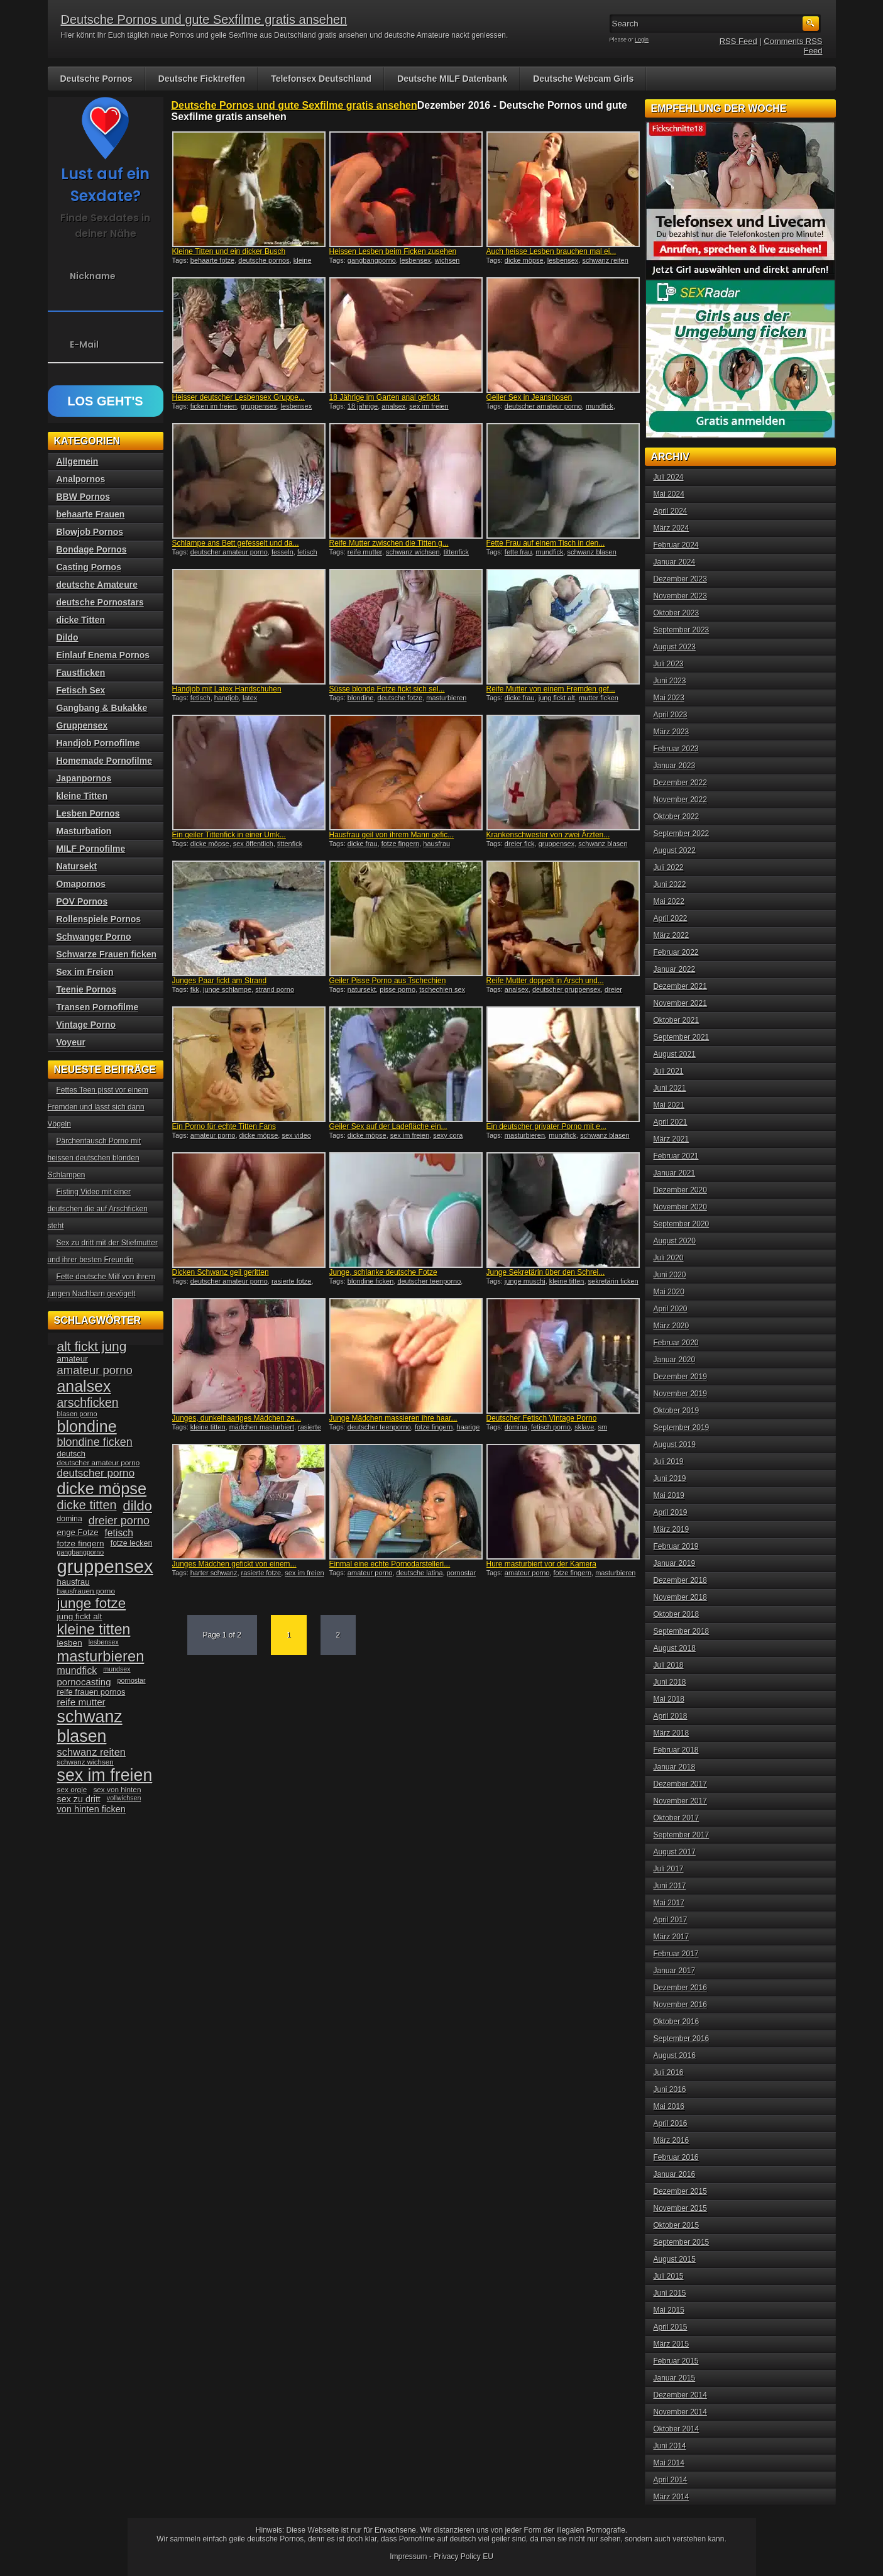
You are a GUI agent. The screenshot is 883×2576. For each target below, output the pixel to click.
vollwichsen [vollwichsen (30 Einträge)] (124, 1798)
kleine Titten (82, 796)
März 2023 (671, 731)
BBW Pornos (84, 497)
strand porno (274, 989)
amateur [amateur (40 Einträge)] (72, 1358)
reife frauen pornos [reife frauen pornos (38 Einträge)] (91, 1692)
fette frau (518, 552)
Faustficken (81, 673)
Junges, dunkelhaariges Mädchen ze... (236, 1418)
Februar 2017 (676, 1953)
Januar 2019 (675, 1563)
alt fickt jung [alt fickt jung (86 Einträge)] (92, 1346)
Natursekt (77, 866)
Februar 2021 (676, 1156)
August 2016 (675, 2055)
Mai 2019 (669, 1495)
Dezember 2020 (680, 1190)
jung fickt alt (557, 698)
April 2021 (671, 1122)
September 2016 (682, 2038)
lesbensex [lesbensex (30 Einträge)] (104, 1642)
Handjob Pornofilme (98, 743)
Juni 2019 (670, 1478)
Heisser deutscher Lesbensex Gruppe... (238, 397)
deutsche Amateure (97, 585)
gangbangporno (372, 260)
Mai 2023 (669, 697)
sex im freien (428, 406)
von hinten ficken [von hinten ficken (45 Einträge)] (91, 1809)
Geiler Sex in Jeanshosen (529, 397)
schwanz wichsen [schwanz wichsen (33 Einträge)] (85, 1762)
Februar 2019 (676, 1546)
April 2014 (671, 2479)
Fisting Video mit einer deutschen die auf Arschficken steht (98, 1208)
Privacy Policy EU (463, 2556)
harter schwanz (214, 1573)
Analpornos (81, 479)
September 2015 (682, 2242)
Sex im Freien (85, 972)
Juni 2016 (670, 2089)
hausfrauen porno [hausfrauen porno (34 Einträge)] (86, 1591)
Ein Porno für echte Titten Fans (224, 1126)
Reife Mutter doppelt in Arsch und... (545, 980)
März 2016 (671, 2140)
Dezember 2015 (680, 2191)
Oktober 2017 (676, 1818)
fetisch (307, 552)
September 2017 (682, 1834)
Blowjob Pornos (90, 532)
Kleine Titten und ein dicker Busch (229, 251)
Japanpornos (84, 778)
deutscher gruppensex (566, 989)
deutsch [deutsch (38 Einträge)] (71, 1453)
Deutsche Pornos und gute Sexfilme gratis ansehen (204, 19)
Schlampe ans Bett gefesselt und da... (235, 543)
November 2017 (680, 1801)
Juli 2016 (669, 2072)
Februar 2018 (676, 1750)
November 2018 (680, 1597)
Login (642, 39)
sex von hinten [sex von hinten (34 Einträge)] (117, 1789)
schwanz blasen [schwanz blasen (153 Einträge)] (90, 1726)
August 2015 (675, 2259)
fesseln (282, 552)
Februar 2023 (676, 748)
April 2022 (671, 918)
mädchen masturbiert (261, 1427)
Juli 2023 (669, 663)
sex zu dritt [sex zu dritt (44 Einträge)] (79, 1799)
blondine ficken (370, 1281)
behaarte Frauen (91, 514)
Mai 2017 (669, 1902)
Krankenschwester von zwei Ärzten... (548, 834)
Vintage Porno (86, 1025)
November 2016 (680, 2004)
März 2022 (671, 935)
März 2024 (671, 528)
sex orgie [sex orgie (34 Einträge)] (72, 1789)
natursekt (362, 989)
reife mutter (365, 552)
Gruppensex (82, 725)
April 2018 (671, 1716)
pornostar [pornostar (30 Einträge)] (132, 1680)
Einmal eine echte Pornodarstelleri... (390, 1564)
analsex (393, 406)
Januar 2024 (675, 562)
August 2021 (675, 1054)
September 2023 (682, 629)
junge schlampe (227, 989)
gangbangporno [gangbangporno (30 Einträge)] (80, 1552)
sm (602, 1427)
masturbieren (446, 698)
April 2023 (671, 714)
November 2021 (680, 1003)
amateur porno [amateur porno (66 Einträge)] (95, 1370)
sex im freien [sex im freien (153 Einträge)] (105, 1775)
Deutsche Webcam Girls (583, 79)
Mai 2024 (669, 494)
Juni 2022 (670, 884)
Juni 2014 (670, 2445)
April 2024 (671, 511)
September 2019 (682, 1427)
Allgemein (78, 461)
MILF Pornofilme (91, 849)
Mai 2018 (669, 1699)
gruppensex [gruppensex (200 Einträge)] (105, 1566)
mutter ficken (598, 698)
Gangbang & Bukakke (102, 708)
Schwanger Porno (94, 937)
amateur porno (213, 1135)
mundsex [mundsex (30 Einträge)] (116, 1669)
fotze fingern (400, 843)
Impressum (408, 2556)
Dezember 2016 (680, 1987)
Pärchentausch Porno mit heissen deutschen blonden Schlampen (94, 1158)
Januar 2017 (675, 1970)
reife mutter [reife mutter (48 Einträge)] (81, 1702)
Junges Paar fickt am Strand (219, 980)
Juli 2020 (669, 1257)
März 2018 (671, 1733)
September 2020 (682, 1223)
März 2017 (671, 1936)
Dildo (68, 637)
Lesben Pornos (88, 813)
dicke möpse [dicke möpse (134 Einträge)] (102, 1488)
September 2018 (682, 1631)
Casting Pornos (89, 567)
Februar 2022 (676, 952)
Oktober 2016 (676, 2021)
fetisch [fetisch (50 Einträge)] (118, 1532)
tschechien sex (442, 989)
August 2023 (675, 646)
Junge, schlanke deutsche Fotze (383, 1272)
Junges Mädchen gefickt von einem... (234, 1564)
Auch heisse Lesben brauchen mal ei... (551, 251)
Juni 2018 (670, 1682)
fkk (194, 989)
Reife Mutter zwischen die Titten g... (389, 543)
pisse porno (397, 989)
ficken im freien (213, 406)
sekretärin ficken (613, 1281)
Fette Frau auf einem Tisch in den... (545, 543)
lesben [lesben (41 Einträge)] (69, 1643)
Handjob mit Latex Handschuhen (227, 689)
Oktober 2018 (676, 1614)
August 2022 (675, 850)
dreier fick (520, 843)
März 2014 (671, 2496)
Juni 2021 (670, 1088)
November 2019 (680, 1393)
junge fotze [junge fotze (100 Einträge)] (91, 1603)
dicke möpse (524, 260)
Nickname (93, 276)
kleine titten (566, 1281)
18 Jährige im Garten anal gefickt (384, 397)
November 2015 (680, 2208)
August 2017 (675, 1851)
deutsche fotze (400, 698)
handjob (226, 698)
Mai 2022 (669, 901)
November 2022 (680, 799)
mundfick (599, 406)
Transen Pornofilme (98, 1007)
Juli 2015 (669, 2276)
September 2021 (682, 1037)
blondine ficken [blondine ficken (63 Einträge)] (95, 1442)
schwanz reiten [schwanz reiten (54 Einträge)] (91, 1752)
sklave (584, 1427)
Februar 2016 (676, 2157)
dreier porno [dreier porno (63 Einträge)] (119, 1520)
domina (516, 1427)
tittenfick (456, 552)
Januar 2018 (675, 1767)
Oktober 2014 (676, 2429)
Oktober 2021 (676, 1020)
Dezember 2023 (680, 579)
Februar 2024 (676, 545)
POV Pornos (82, 901)
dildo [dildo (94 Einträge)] (137, 1506)
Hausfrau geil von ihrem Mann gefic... (391, 834)
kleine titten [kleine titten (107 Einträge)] (94, 1629)
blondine (361, 698)
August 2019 (675, 1444)
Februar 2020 (676, 1342)
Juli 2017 (669, 1868)
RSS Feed (738, 41)
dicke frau (520, 698)
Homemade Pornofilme (104, 761)
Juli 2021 (669, 1071)
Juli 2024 (669, 477)
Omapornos (81, 884)
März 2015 (671, 2344)
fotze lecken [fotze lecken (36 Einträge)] (132, 1543)
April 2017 (671, 1919)
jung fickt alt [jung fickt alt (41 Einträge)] (79, 1616)
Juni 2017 (670, 1885)
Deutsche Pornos (96, 79)
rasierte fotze (291, 1281)
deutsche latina (420, 1573)
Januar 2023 (675, 765)
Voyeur (71, 1042)
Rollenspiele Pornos (99, 919)
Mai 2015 (669, 2310)
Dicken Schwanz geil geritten (220, 1272)
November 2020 (680, 1207)
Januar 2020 (675, 1359)
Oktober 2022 (676, 816)
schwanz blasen (592, 552)
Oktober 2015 (676, 2225)
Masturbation (84, 831)
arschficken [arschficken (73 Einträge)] (88, 1402)
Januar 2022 (675, 969)
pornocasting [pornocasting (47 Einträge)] (84, 1681)
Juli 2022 (669, 867)
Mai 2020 (669, 1291)
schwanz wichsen (413, 552)
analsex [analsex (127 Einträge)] (84, 1386)
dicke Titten (81, 620)
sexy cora (448, 1135)
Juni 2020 (670, 1274)
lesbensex (415, 260)
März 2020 (671, 1325)
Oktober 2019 (676, 1410)
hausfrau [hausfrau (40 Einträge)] (73, 1582)
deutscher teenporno (429, 1281)
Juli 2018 (669, 1665)
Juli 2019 (669, 1461)
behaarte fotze (212, 260)
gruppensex (259, 406)
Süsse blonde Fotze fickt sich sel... (387, 689)
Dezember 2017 (680, 1784)
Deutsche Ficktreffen (201, 79)
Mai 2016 (669, 2106)
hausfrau (436, 843)
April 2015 (671, 2327)
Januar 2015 (675, 2378)
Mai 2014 (669, 2462)
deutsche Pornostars (100, 602)
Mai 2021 (669, 1105)
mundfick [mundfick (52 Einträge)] (77, 1670)
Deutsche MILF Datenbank (452, 79)
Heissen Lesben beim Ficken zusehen (393, 251)
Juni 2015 (670, 2293)
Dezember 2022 (680, 782)
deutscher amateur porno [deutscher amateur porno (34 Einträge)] (98, 1462)
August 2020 (675, 1240)
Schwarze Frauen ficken (107, 954)
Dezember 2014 (680, 2395)
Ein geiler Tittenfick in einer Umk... (229, 834)
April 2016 (671, 2123)
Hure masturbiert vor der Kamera (541, 1564)
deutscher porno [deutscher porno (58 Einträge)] (96, 1473)
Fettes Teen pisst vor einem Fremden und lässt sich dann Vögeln (98, 1107)
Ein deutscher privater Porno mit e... (546, 1126)
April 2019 (671, 1512)
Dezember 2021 (680, 986)
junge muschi (525, 1281)
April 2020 (671, 1308)
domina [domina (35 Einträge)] (69, 1518)
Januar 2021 (675, 1173)
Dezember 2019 (680, 1376)
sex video (296, 1135)
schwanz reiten (605, 260)
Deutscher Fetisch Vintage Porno (541, 1418)
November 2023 (680, 596)
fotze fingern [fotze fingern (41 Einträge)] (80, 1543)
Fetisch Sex (81, 690)
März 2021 (671, 1139)
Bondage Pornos (92, 549)
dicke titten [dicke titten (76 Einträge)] (87, 1505)
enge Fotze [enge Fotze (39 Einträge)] (78, 1532)
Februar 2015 (676, 2361)
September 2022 (682, 833)
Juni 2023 (670, 680)
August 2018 (675, 1648)
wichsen (447, 260)
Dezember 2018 (680, 1580)
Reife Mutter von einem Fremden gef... (550, 689)
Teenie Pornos (86, 989)
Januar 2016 (675, 2174)
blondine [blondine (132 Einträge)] (87, 1426)
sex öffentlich (253, 843)
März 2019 (671, 1529)
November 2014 (680, 2412)
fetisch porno (551, 1427)
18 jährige (363, 406)
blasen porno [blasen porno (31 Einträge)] (77, 1413)
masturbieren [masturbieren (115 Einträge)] (101, 1656)
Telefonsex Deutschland (321, 79)
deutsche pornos (263, 260)
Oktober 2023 (676, 612)
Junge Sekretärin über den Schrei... (545, 1272)
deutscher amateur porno (543, 406)
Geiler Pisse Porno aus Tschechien (387, 980)
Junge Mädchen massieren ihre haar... (393, 1418)
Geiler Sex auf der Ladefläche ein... (388, 1126)
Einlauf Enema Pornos (103, 655)
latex (250, 698)
